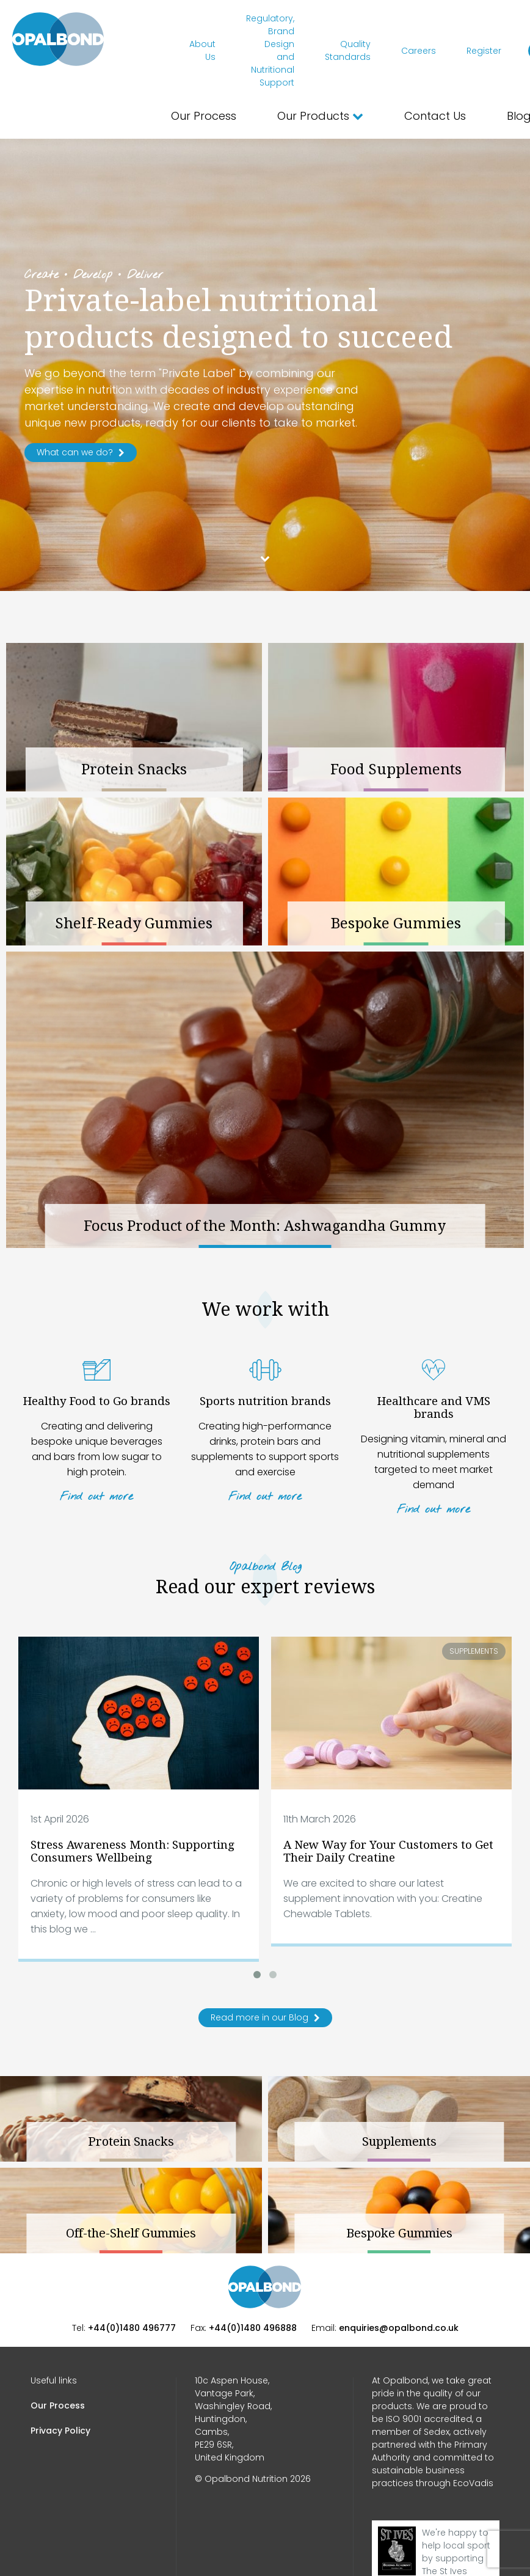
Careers (418, 51)
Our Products (320, 115)
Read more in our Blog (265, 2017)
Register (483, 51)
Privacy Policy (60, 2430)
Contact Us (435, 115)
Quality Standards (348, 50)
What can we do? (81, 452)
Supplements (473, 1651)
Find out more (96, 1496)
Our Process (203, 115)
